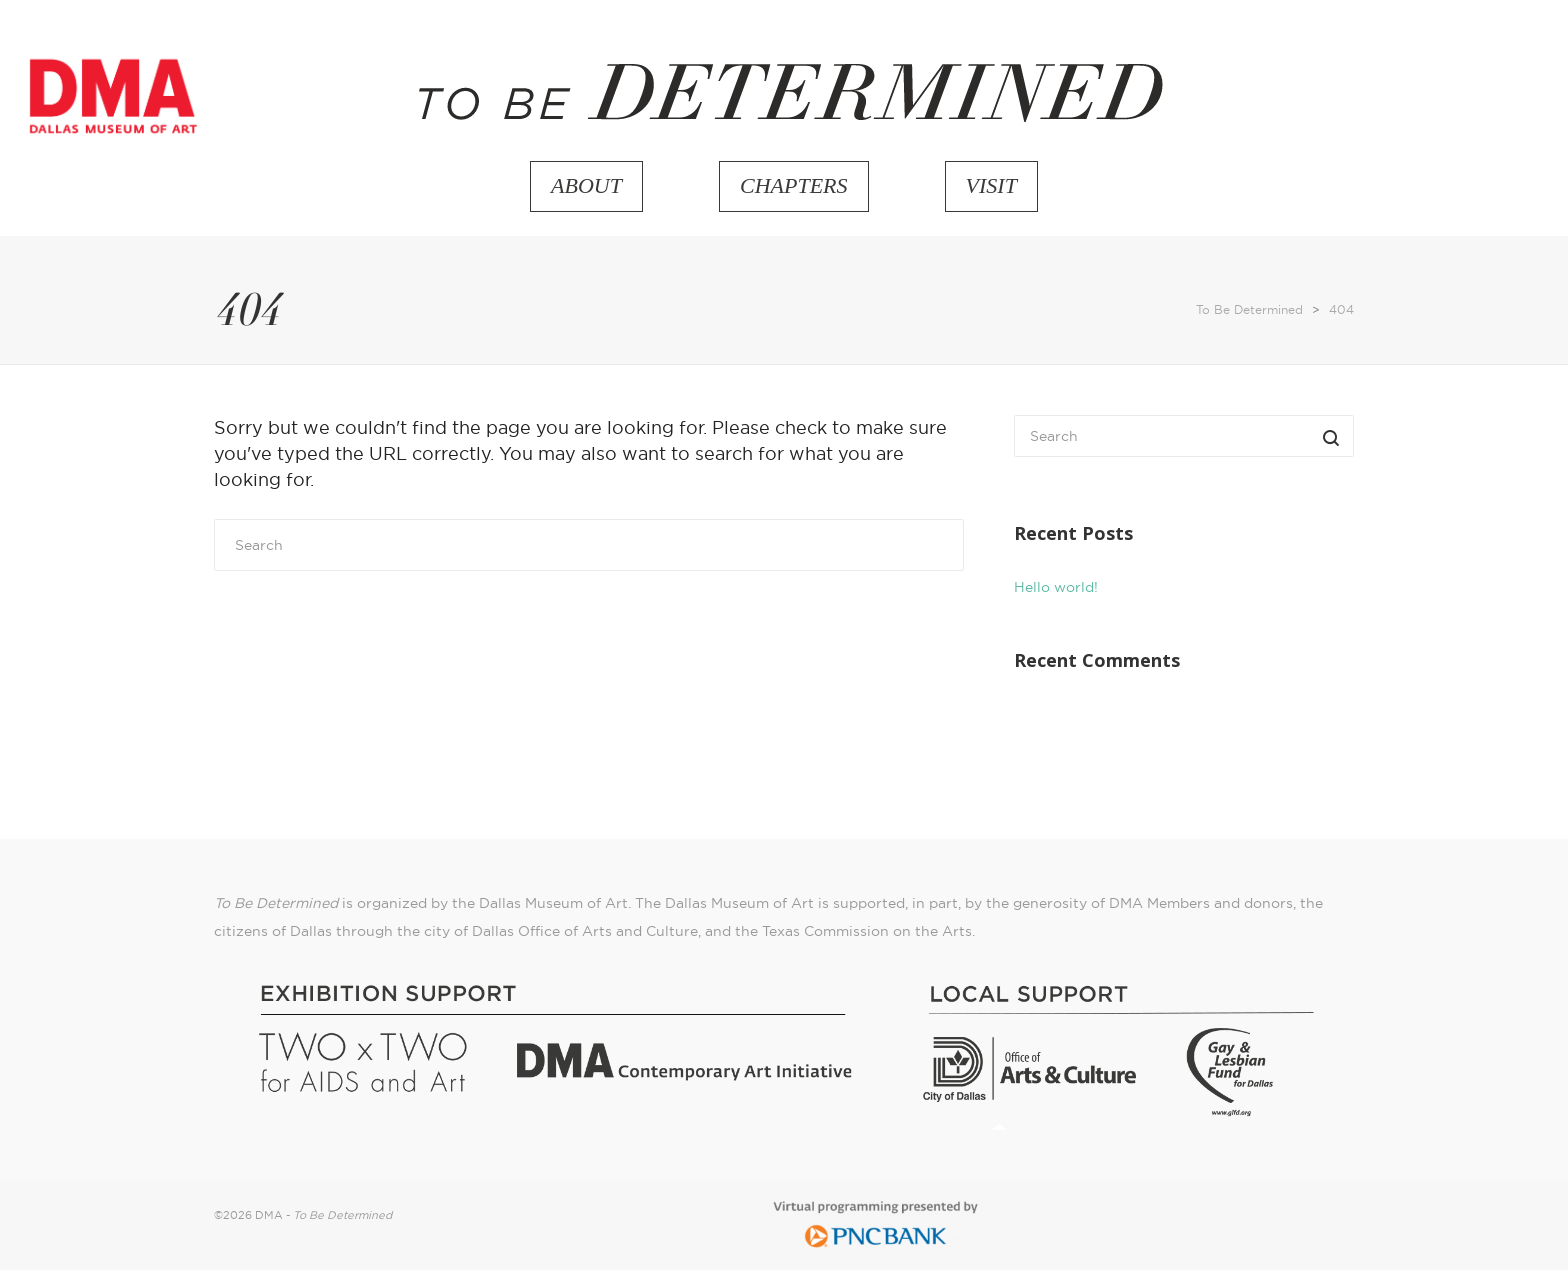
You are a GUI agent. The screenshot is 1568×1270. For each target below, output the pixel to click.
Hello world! (1056, 587)
